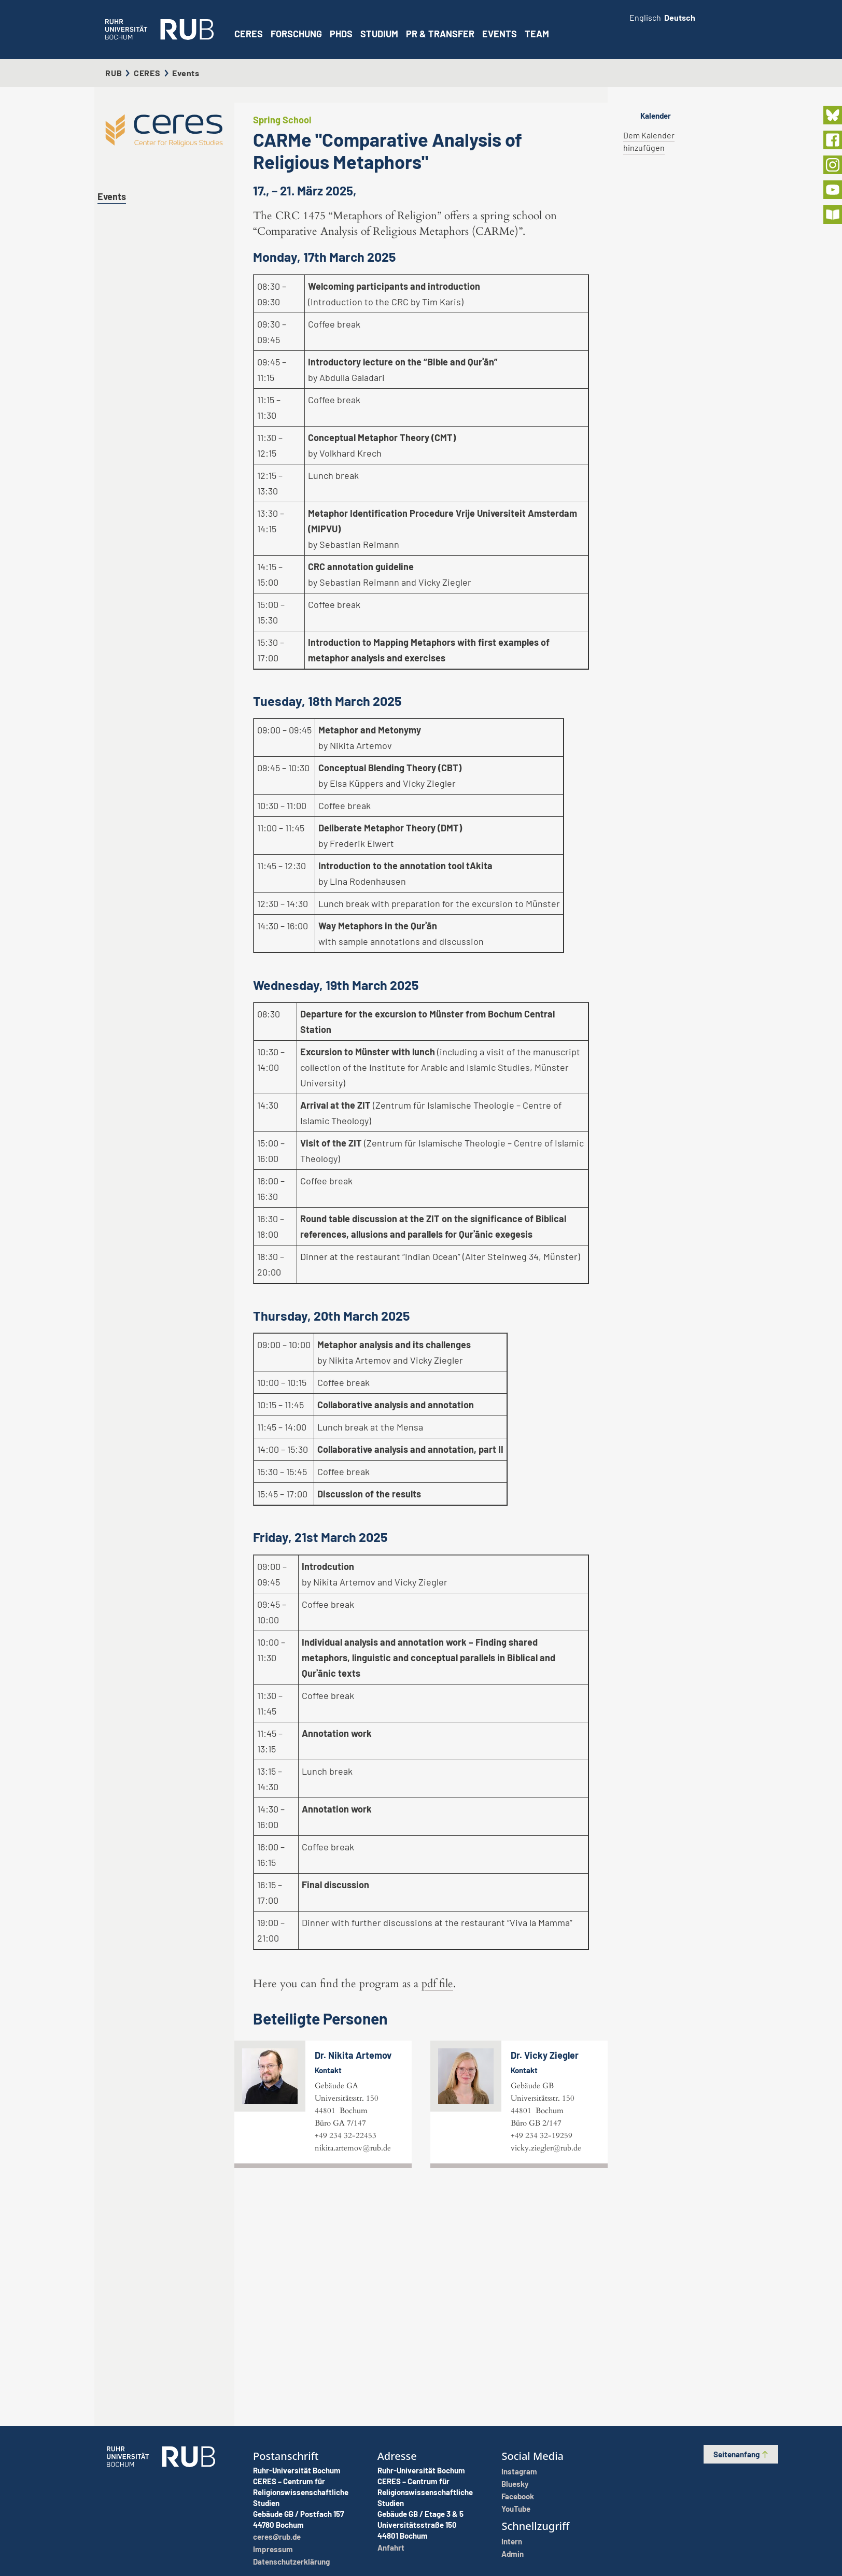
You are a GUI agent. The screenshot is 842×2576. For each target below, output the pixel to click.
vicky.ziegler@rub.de (546, 2378)
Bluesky (515, 2483)
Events (499, 33)
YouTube (515, 2508)
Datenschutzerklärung (291, 2561)
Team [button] (537, 33)
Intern (511, 2541)
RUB (113, 73)
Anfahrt (390, 2547)
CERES (248, 33)
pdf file (437, 2213)
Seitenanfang (741, 2454)
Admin (512, 2553)
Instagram (519, 2471)
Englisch (645, 17)
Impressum (273, 2549)
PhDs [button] (341, 33)
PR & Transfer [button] (440, 33)
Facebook (517, 2496)
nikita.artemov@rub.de (353, 2378)
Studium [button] (379, 33)
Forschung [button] (296, 33)
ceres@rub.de (277, 2536)
